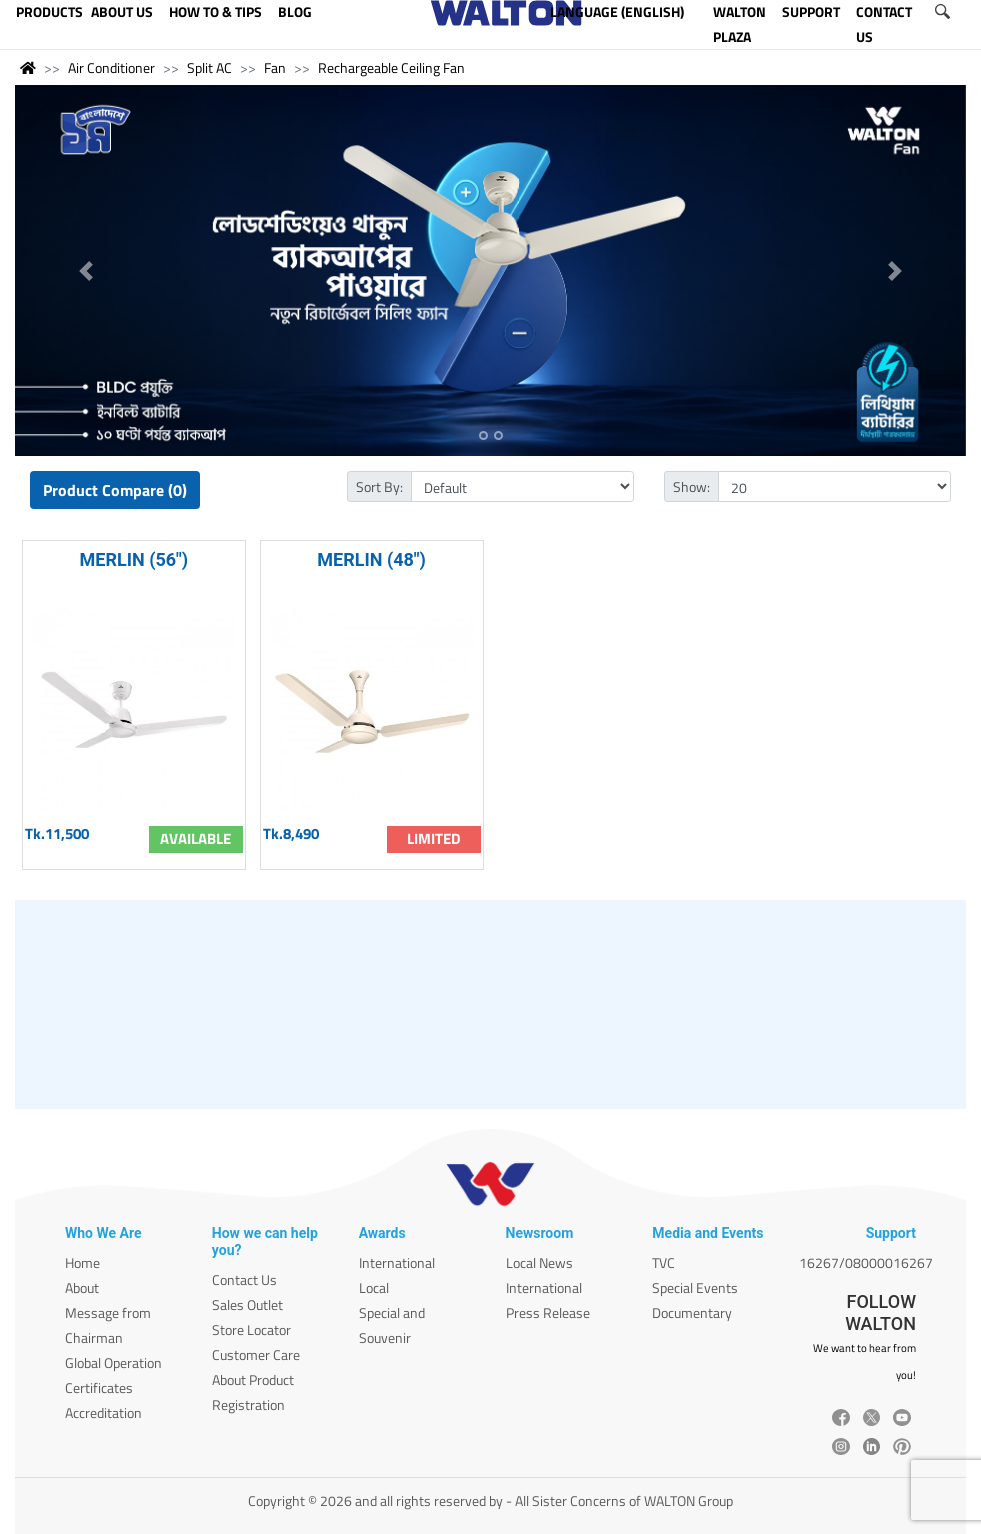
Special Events (695, 1287)
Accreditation (103, 1412)
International (397, 1262)
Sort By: (379, 486)
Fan (275, 67)
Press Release (548, 1312)
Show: (691, 486)
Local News (539, 1262)
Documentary (692, 1312)
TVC (663, 1262)
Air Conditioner (111, 67)
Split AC (209, 67)
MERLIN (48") (371, 559)
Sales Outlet (247, 1304)
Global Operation (113, 1362)
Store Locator (251, 1329)
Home (82, 1262)
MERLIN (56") (134, 559)
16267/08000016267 (866, 1262)
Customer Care (256, 1354)
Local (374, 1287)
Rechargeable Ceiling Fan (391, 67)
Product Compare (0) (115, 490)
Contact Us (244, 1279)
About (82, 1287)
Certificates (99, 1387)
